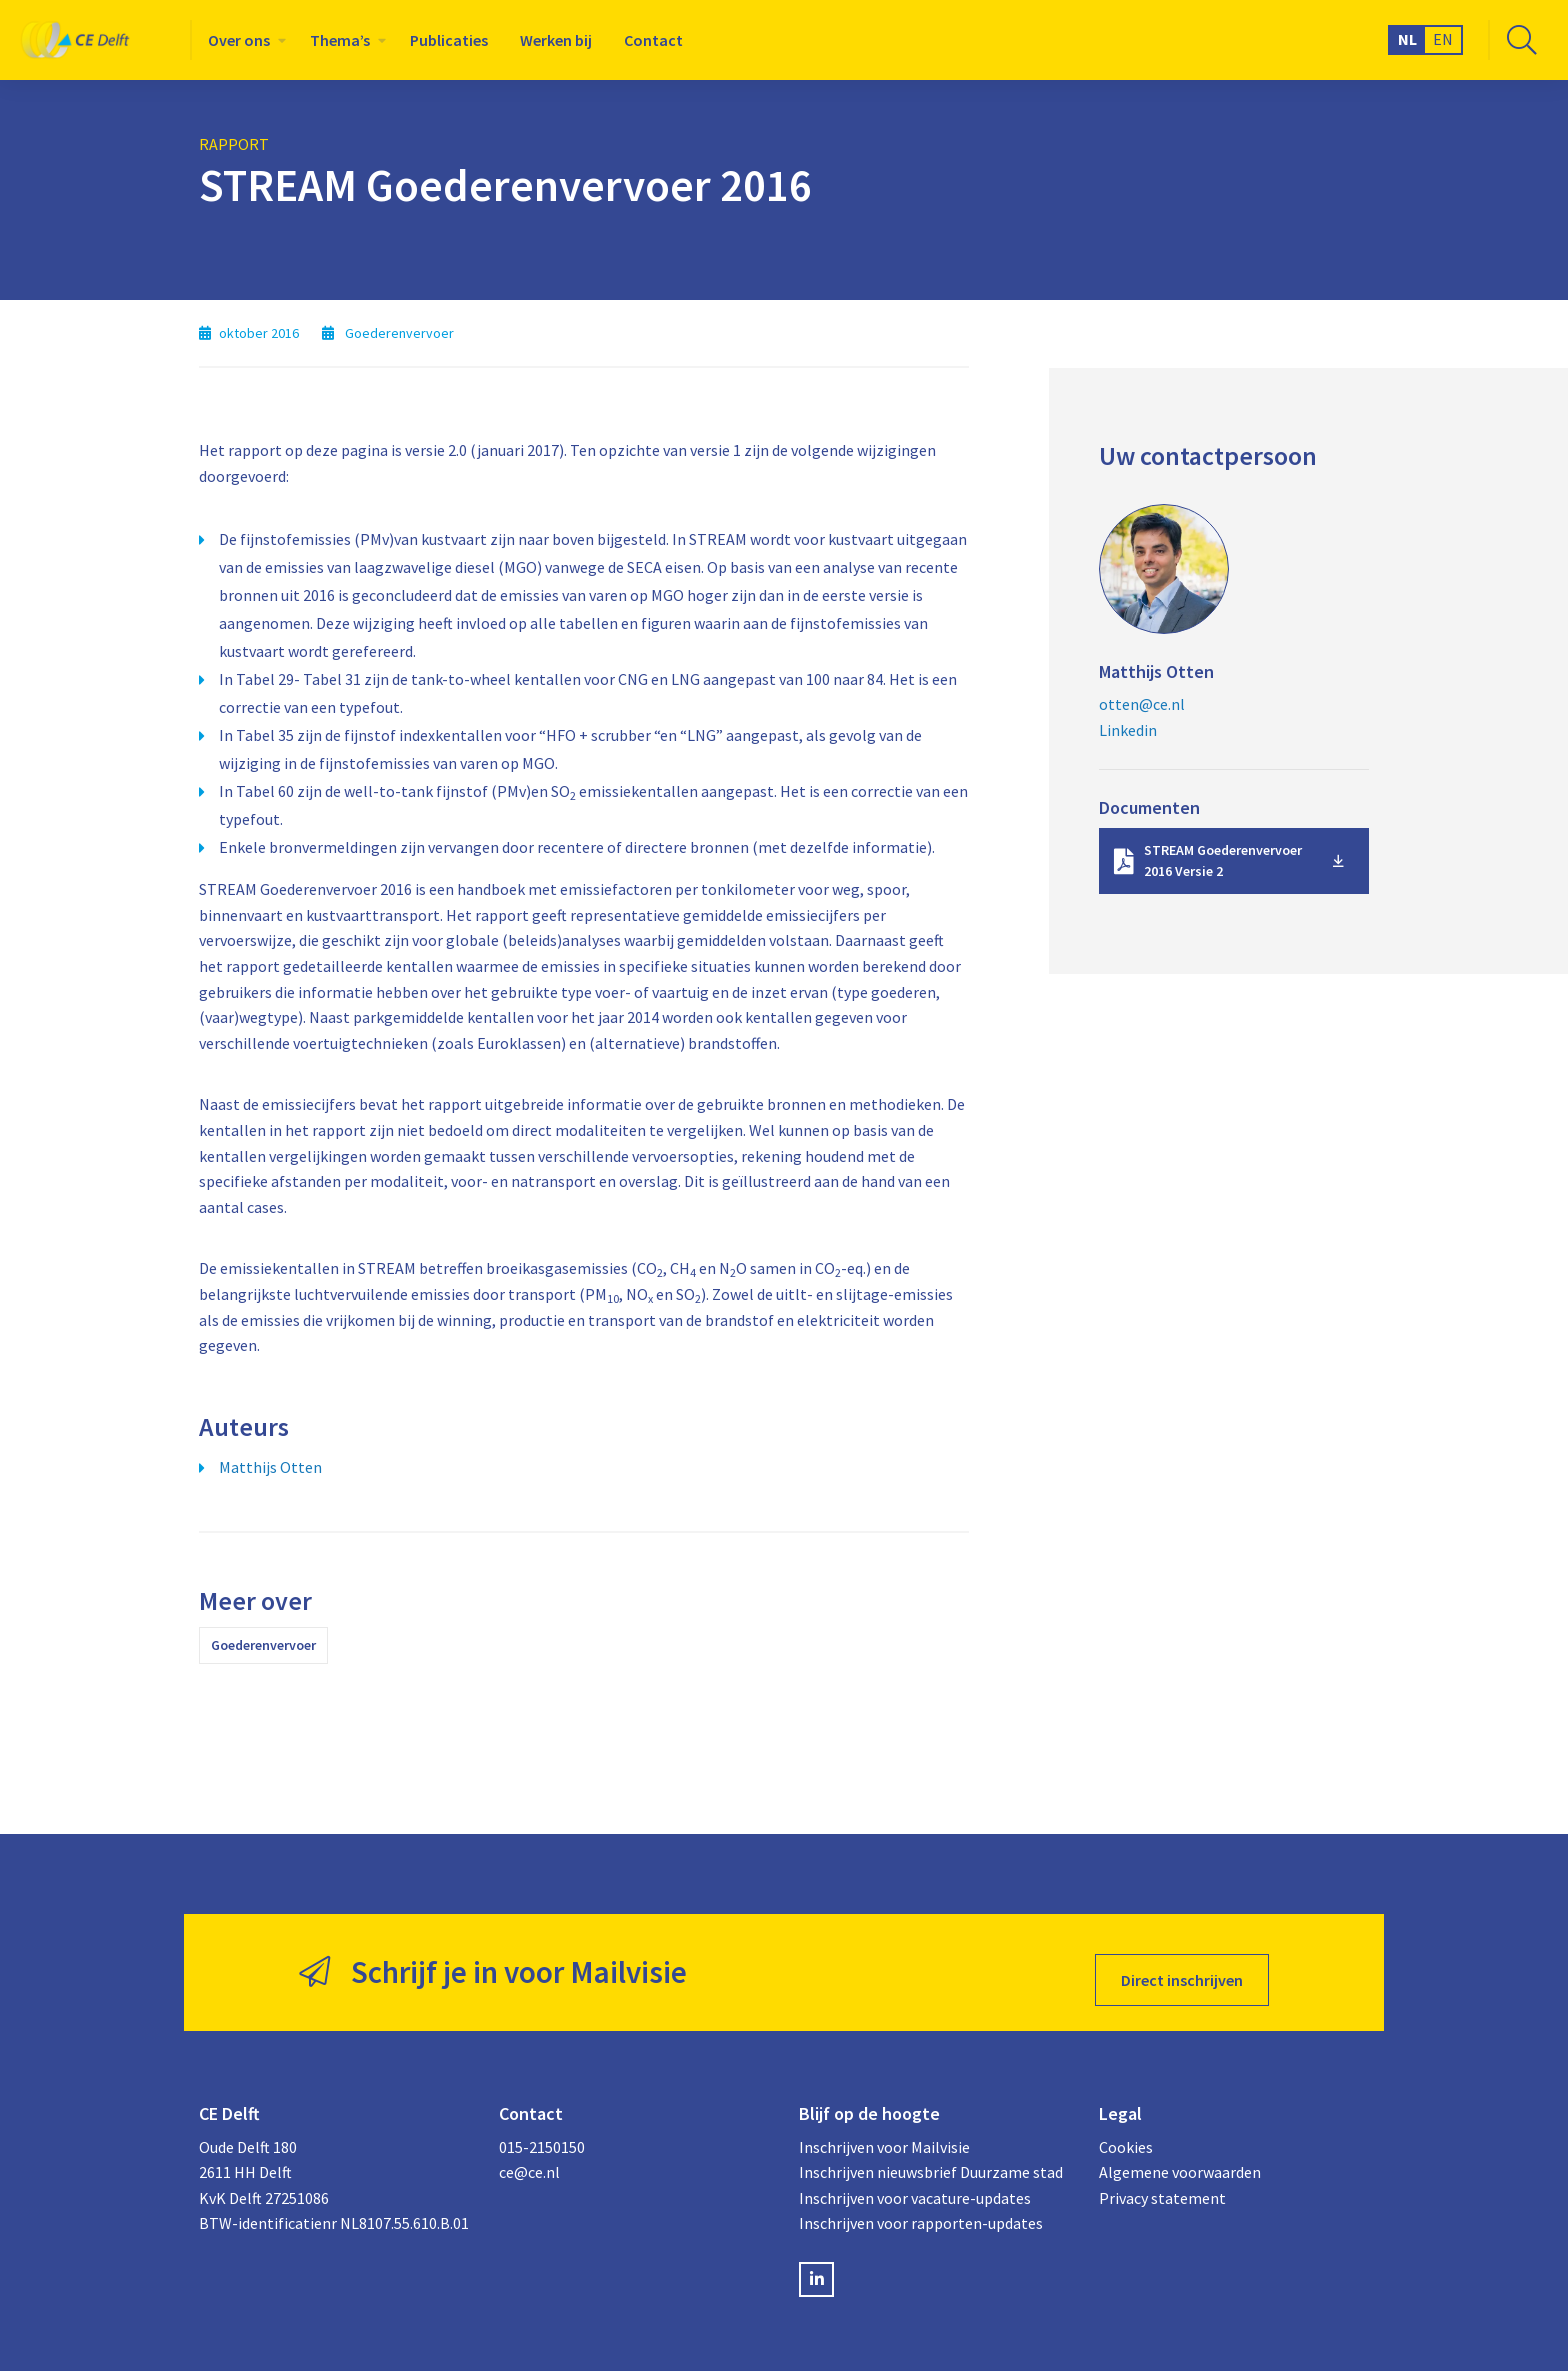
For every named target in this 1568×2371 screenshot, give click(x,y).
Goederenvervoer (263, 1645)
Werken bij (556, 40)
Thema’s (340, 40)
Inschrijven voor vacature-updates (915, 2182)
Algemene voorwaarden (1180, 2156)
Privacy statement (1162, 2182)
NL (1407, 39)
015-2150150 (542, 2131)
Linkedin (1128, 730)
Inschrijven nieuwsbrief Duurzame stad (931, 2156)
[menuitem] (243, 40)
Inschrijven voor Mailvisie (884, 2131)
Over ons (239, 40)
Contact (653, 40)
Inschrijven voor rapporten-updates (921, 2208)
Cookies (1126, 2131)
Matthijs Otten (270, 1467)
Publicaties (449, 40)
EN (1443, 39)
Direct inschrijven (1182, 1965)
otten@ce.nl (1142, 704)
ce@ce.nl (529, 2156)
